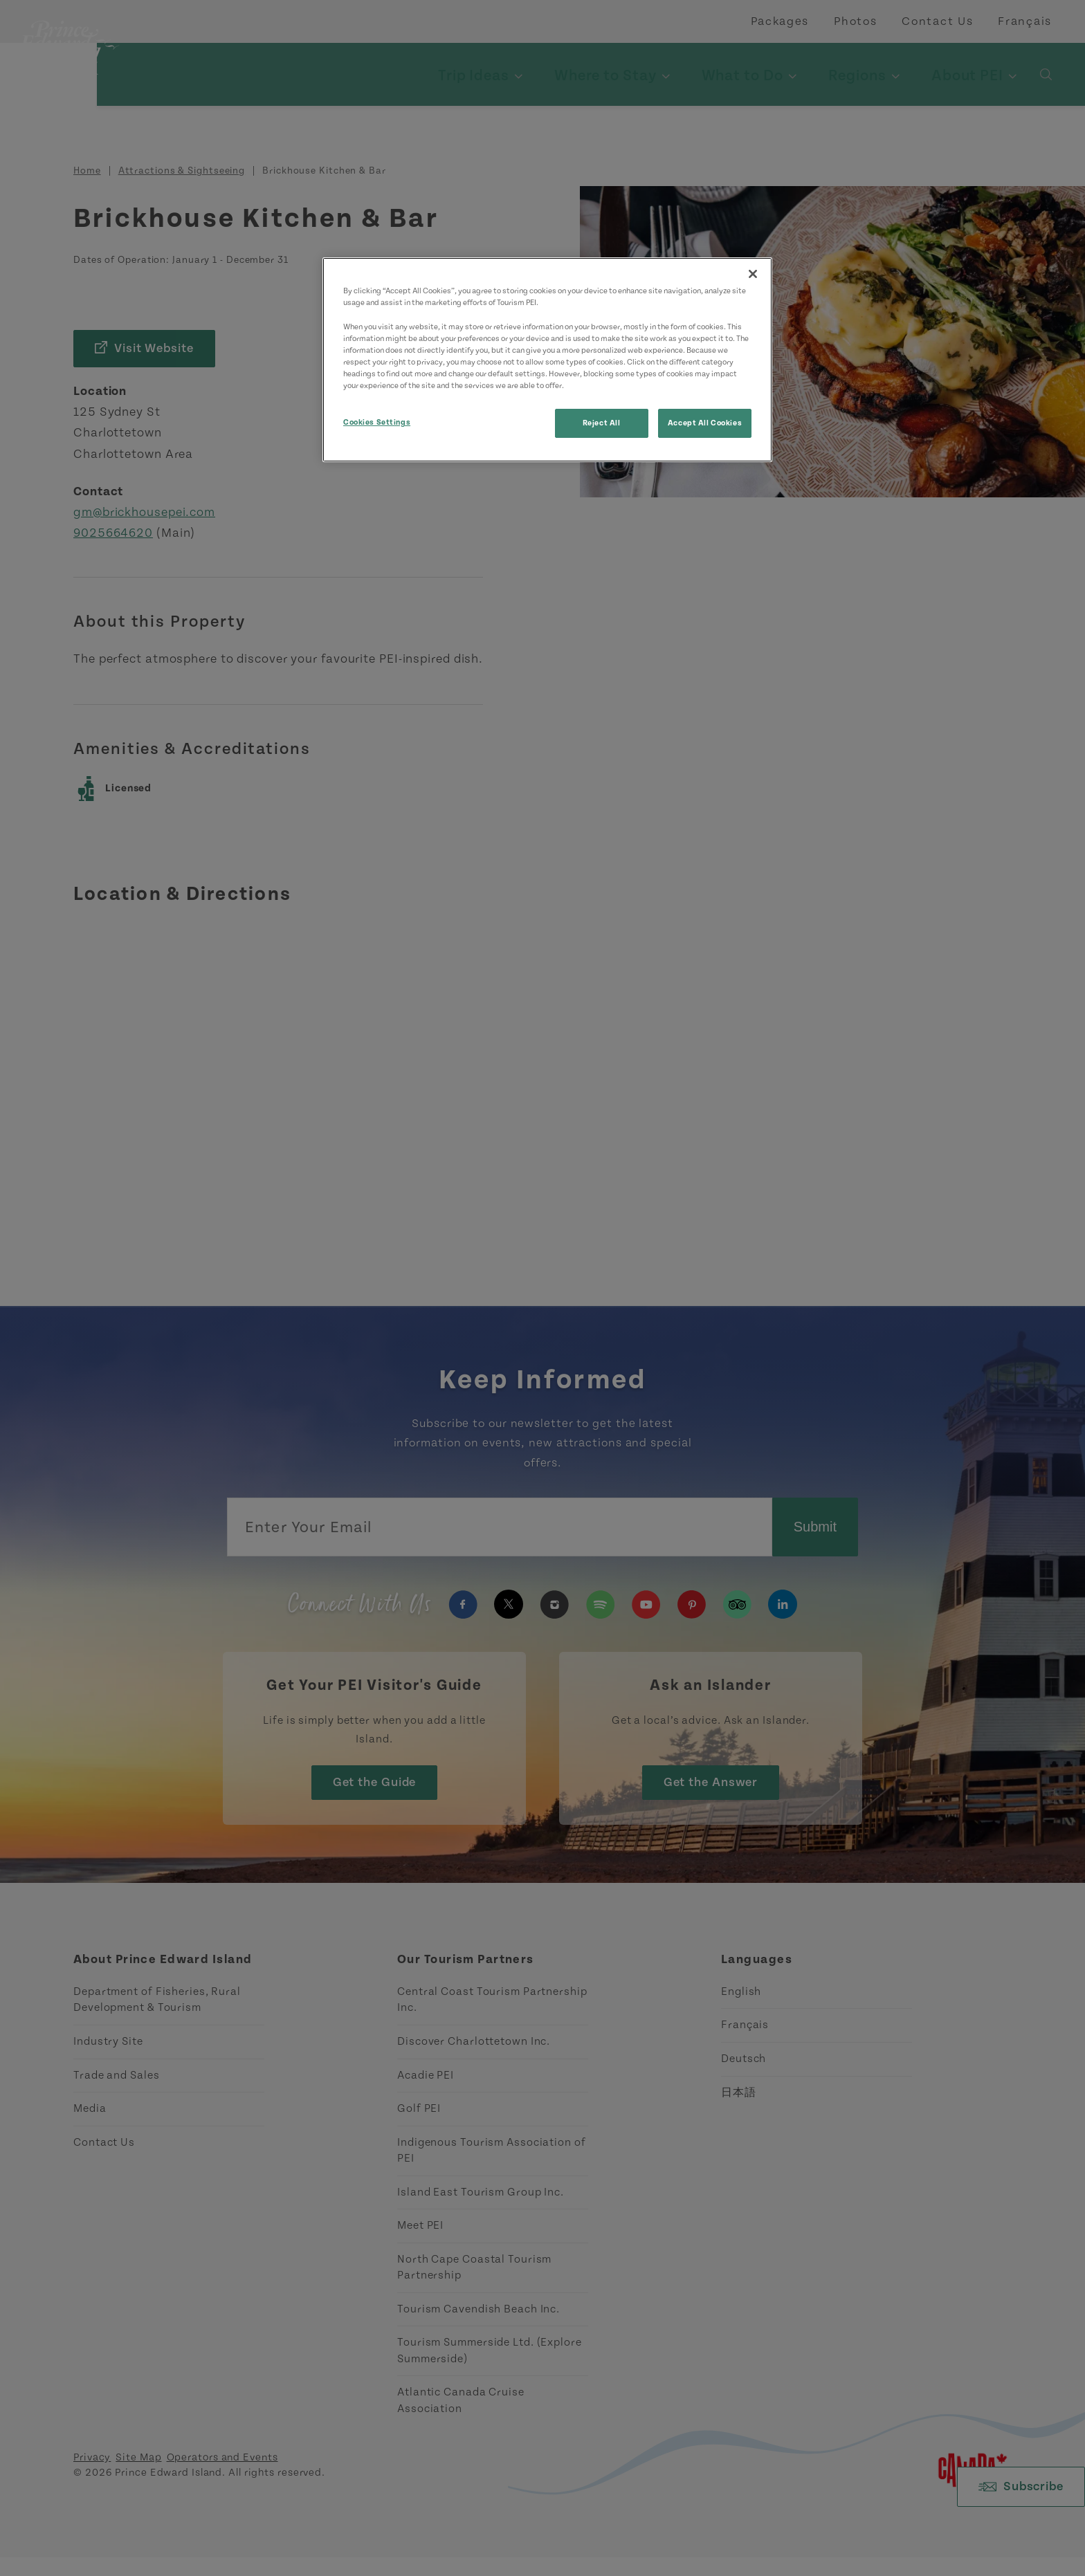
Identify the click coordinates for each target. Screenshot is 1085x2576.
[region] (547, 359)
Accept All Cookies (705, 422)
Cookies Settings (376, 422)
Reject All (602, 422)
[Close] (753, 274)
